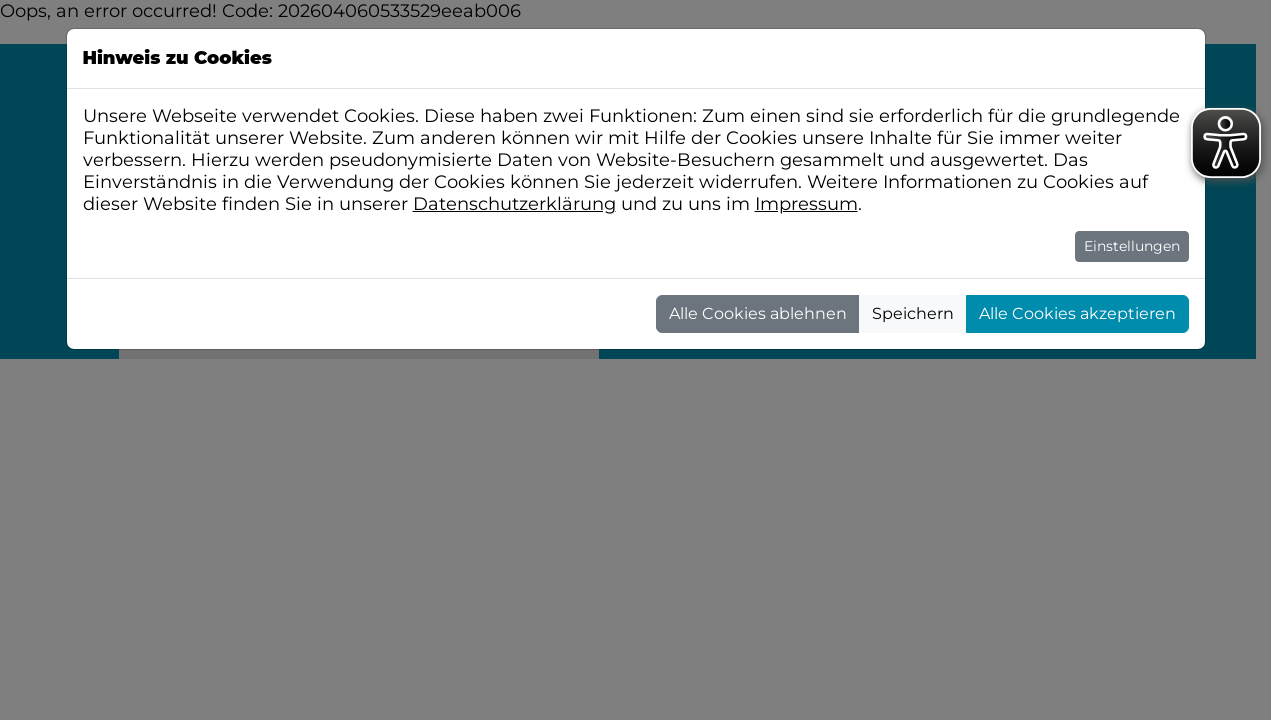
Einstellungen (1132, 246)
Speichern (913, 313)
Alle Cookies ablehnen (758, 313)
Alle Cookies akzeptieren (1077, 313)
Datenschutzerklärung (514, 204)
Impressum (806, 204)
